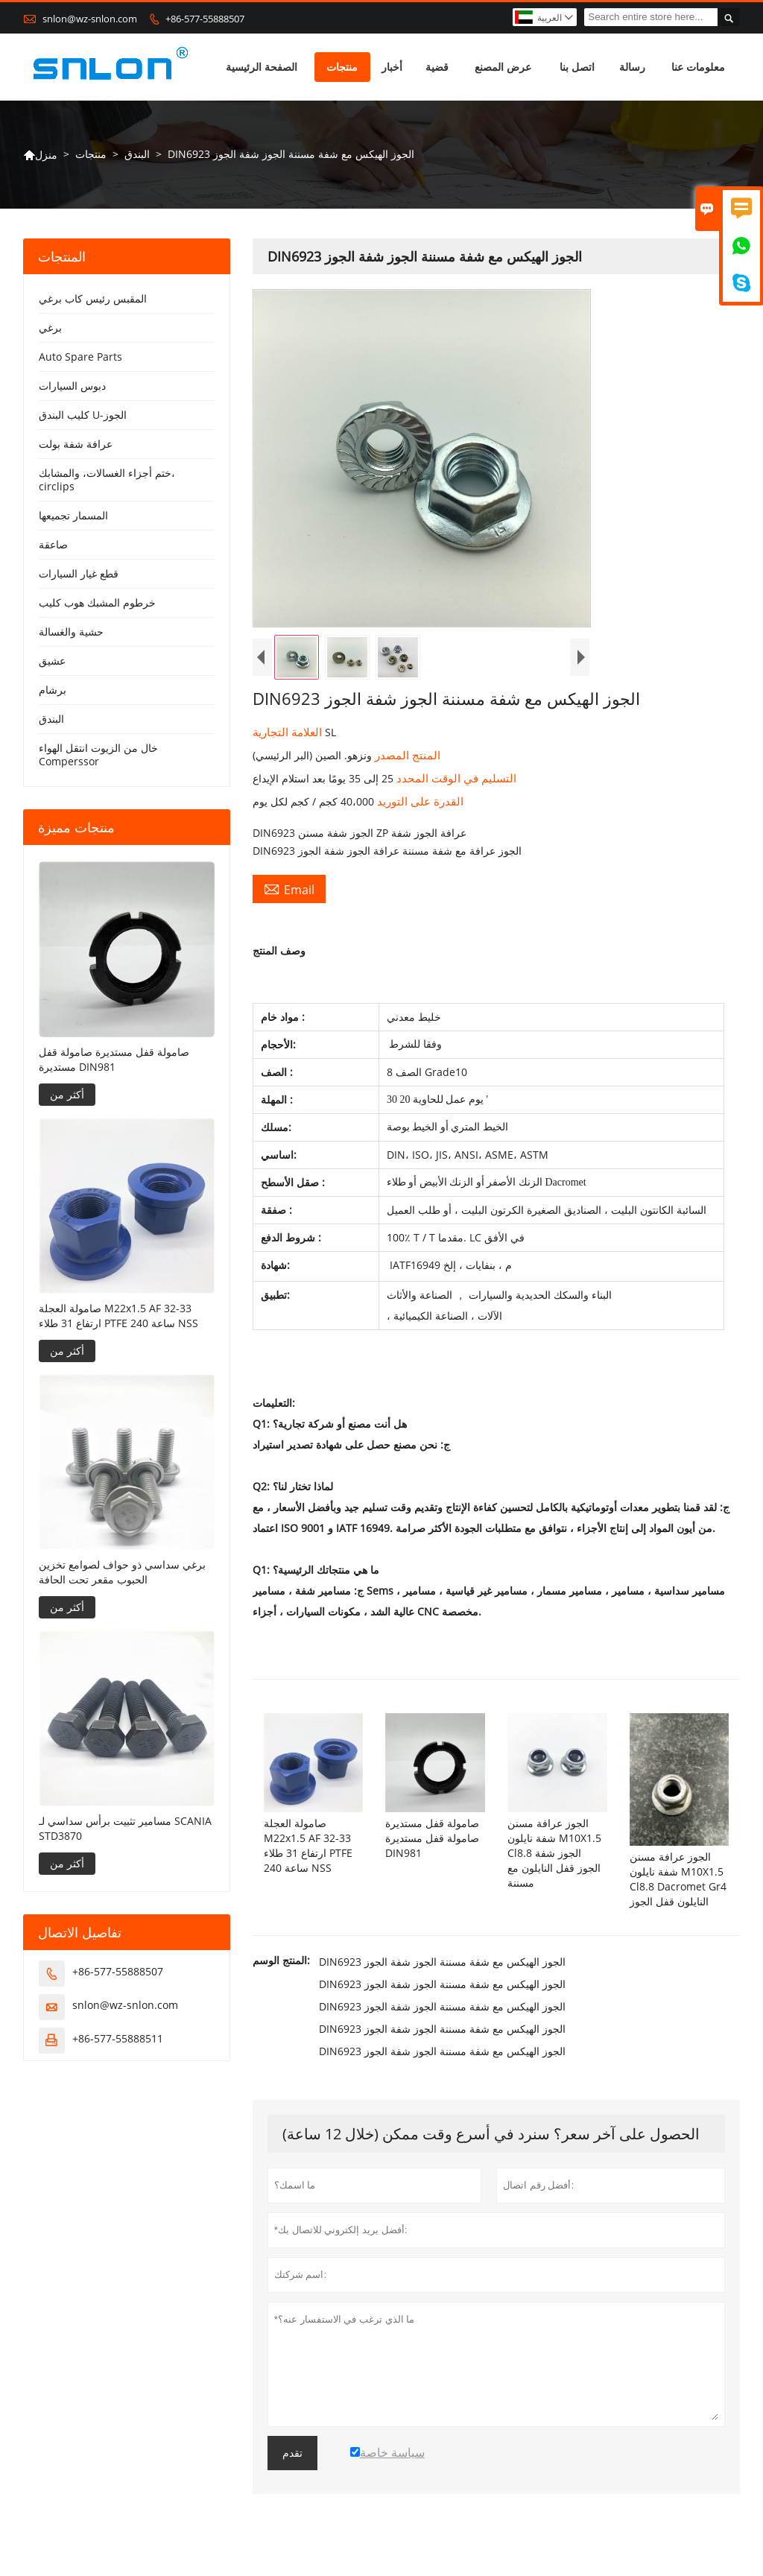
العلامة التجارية (289, 731)
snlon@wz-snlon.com (89, 18)
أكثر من (67, 1094)
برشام (52, 690)
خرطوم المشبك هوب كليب (97, 602)
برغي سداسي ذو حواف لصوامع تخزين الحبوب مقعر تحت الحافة (122, 1571)
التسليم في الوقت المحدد (454, 777)
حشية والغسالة (71, 631)
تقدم (292, 2453)
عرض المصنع (503, 67)
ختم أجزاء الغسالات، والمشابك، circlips (107, 479)
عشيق (52, 661)
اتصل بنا (577, 67)
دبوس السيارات (72, 386)
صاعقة (53, 544)
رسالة (632, 67)
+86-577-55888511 (117, 2038)
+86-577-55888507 (204, 18)
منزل (40, 155)
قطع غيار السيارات (78, 573)
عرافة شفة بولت (76, 444)
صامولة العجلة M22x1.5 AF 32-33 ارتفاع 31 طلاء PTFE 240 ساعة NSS (118, 1315)
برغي (50, 327)
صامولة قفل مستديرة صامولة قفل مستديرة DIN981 (114, 1059)
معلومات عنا (698, 67)
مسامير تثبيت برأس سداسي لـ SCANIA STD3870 (125, 1828)
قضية (437, 67)
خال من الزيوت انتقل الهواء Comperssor (98, 754)
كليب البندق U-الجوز (83, 415)
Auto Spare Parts (80, 356)
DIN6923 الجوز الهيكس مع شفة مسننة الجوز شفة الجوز (442, 1962)
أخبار (392, 67)
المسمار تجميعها (73, 515)
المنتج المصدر (406, 754)
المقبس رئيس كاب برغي (93, 298)
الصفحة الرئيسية (261, 67)
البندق (137, 154)
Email (289, 889)
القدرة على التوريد (418, 801)
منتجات (342, 67)
